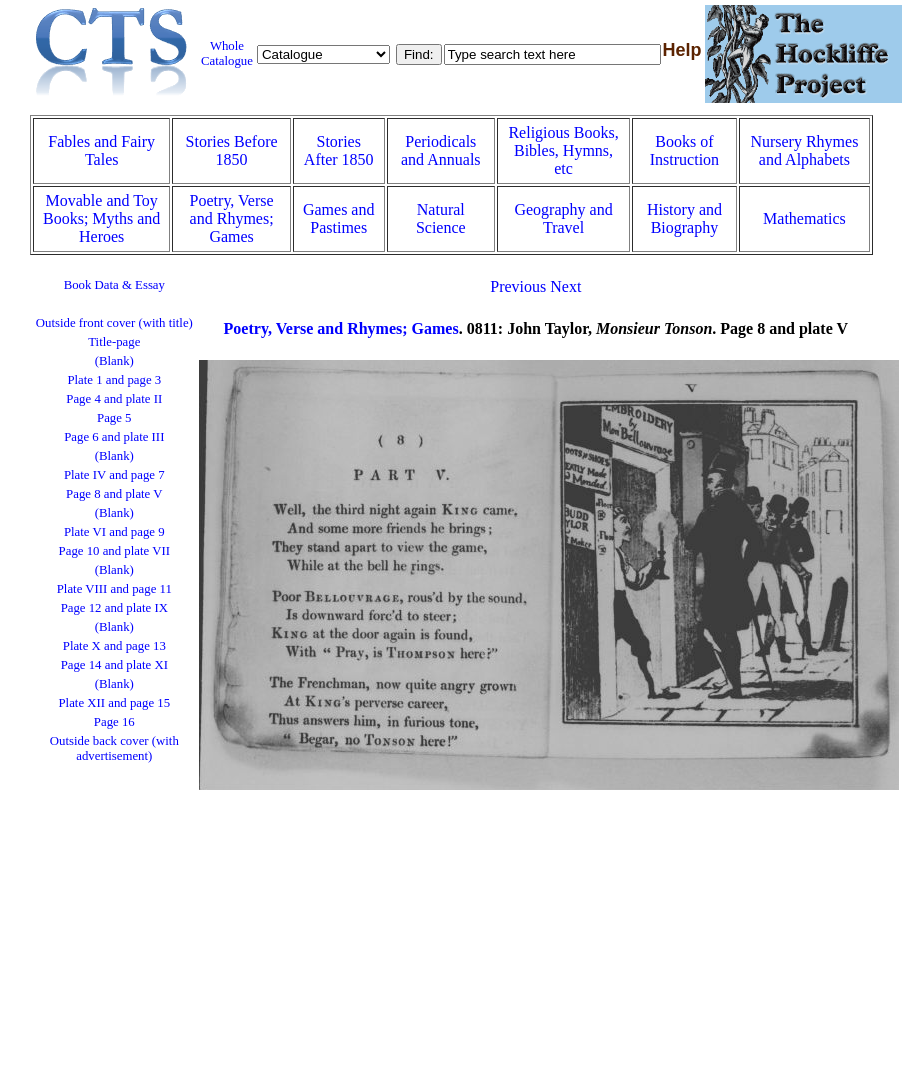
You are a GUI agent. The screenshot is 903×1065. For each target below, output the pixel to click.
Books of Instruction (684, 150)
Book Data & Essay (114, 285)
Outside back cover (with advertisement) (114, 748)
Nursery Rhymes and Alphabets (804, 150)
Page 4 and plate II (114, 399)
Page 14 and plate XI (114, 665)
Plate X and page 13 (114, 646)
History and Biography (684, 218)
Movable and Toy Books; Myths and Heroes (101, 218)
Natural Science (441, 218)
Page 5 (114, 418)
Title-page (114, 342)
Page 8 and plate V (114, 494)
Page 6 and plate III (114, 437)
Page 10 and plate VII (114, 551)
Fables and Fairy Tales (101, 150)
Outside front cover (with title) (114, 323)
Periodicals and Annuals (441, 150)
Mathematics (804, 218)
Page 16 (114, 722)
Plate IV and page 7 (114, 475)
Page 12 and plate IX (114, 608)
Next (565, 286)
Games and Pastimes (339, 218)
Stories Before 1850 (232, 150)
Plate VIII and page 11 (114, 589)
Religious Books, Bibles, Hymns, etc (563, 150)
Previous (518, 286)
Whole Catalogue (227, 53)
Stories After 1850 (339, 150)
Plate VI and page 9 (114, 532)
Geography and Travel (563, 218)
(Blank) (114, 361)
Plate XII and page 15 (115, 703)
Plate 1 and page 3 (114, 380)
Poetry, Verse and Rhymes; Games (232, 218)
